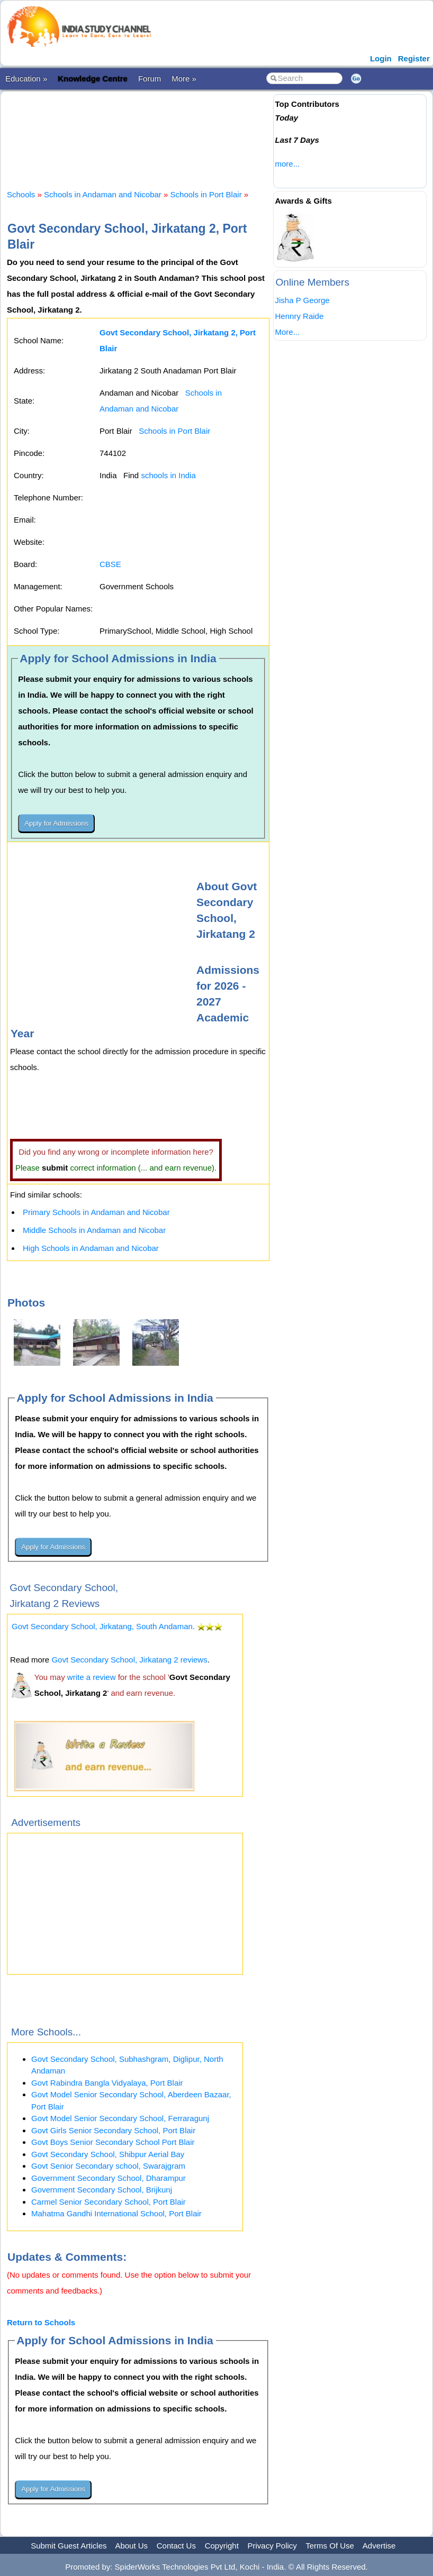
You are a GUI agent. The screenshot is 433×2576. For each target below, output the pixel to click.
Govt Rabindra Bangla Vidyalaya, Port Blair (107, 2082)
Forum (149, 78)
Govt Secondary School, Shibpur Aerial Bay (107, 2154)
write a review (91, 1677)
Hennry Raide (299, 316)
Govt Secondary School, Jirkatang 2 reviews (129, 1659)
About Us (131, 2545)
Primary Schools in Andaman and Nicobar (96, 1212)
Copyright (222, 2545)
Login (381, 58)
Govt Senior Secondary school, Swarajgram (108, 2165)
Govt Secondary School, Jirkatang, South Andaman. (103, 1626)
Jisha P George (302, 300)
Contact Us (176, 2545)
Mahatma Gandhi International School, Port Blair (116, 2213)
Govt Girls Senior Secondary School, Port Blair (113, 2130)
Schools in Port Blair (206, 194)
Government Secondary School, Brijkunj (101, 2189)
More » (184, 78)
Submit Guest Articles (68, 2545)
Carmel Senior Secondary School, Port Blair (108, 2201)
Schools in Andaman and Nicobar (102, 194)
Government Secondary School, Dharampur (108, 2177)
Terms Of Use (329, 2545)
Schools (21, 194)
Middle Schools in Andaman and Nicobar (94, 1230)
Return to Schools (41, 2322)
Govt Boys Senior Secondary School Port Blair (112, 2141)
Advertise (379, 2545)
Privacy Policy (272, 2545)
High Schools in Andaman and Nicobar (91, 1248)
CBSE (110, 564)
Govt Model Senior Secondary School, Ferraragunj (120, 2118)
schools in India (168, 475)
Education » (26, 78)
